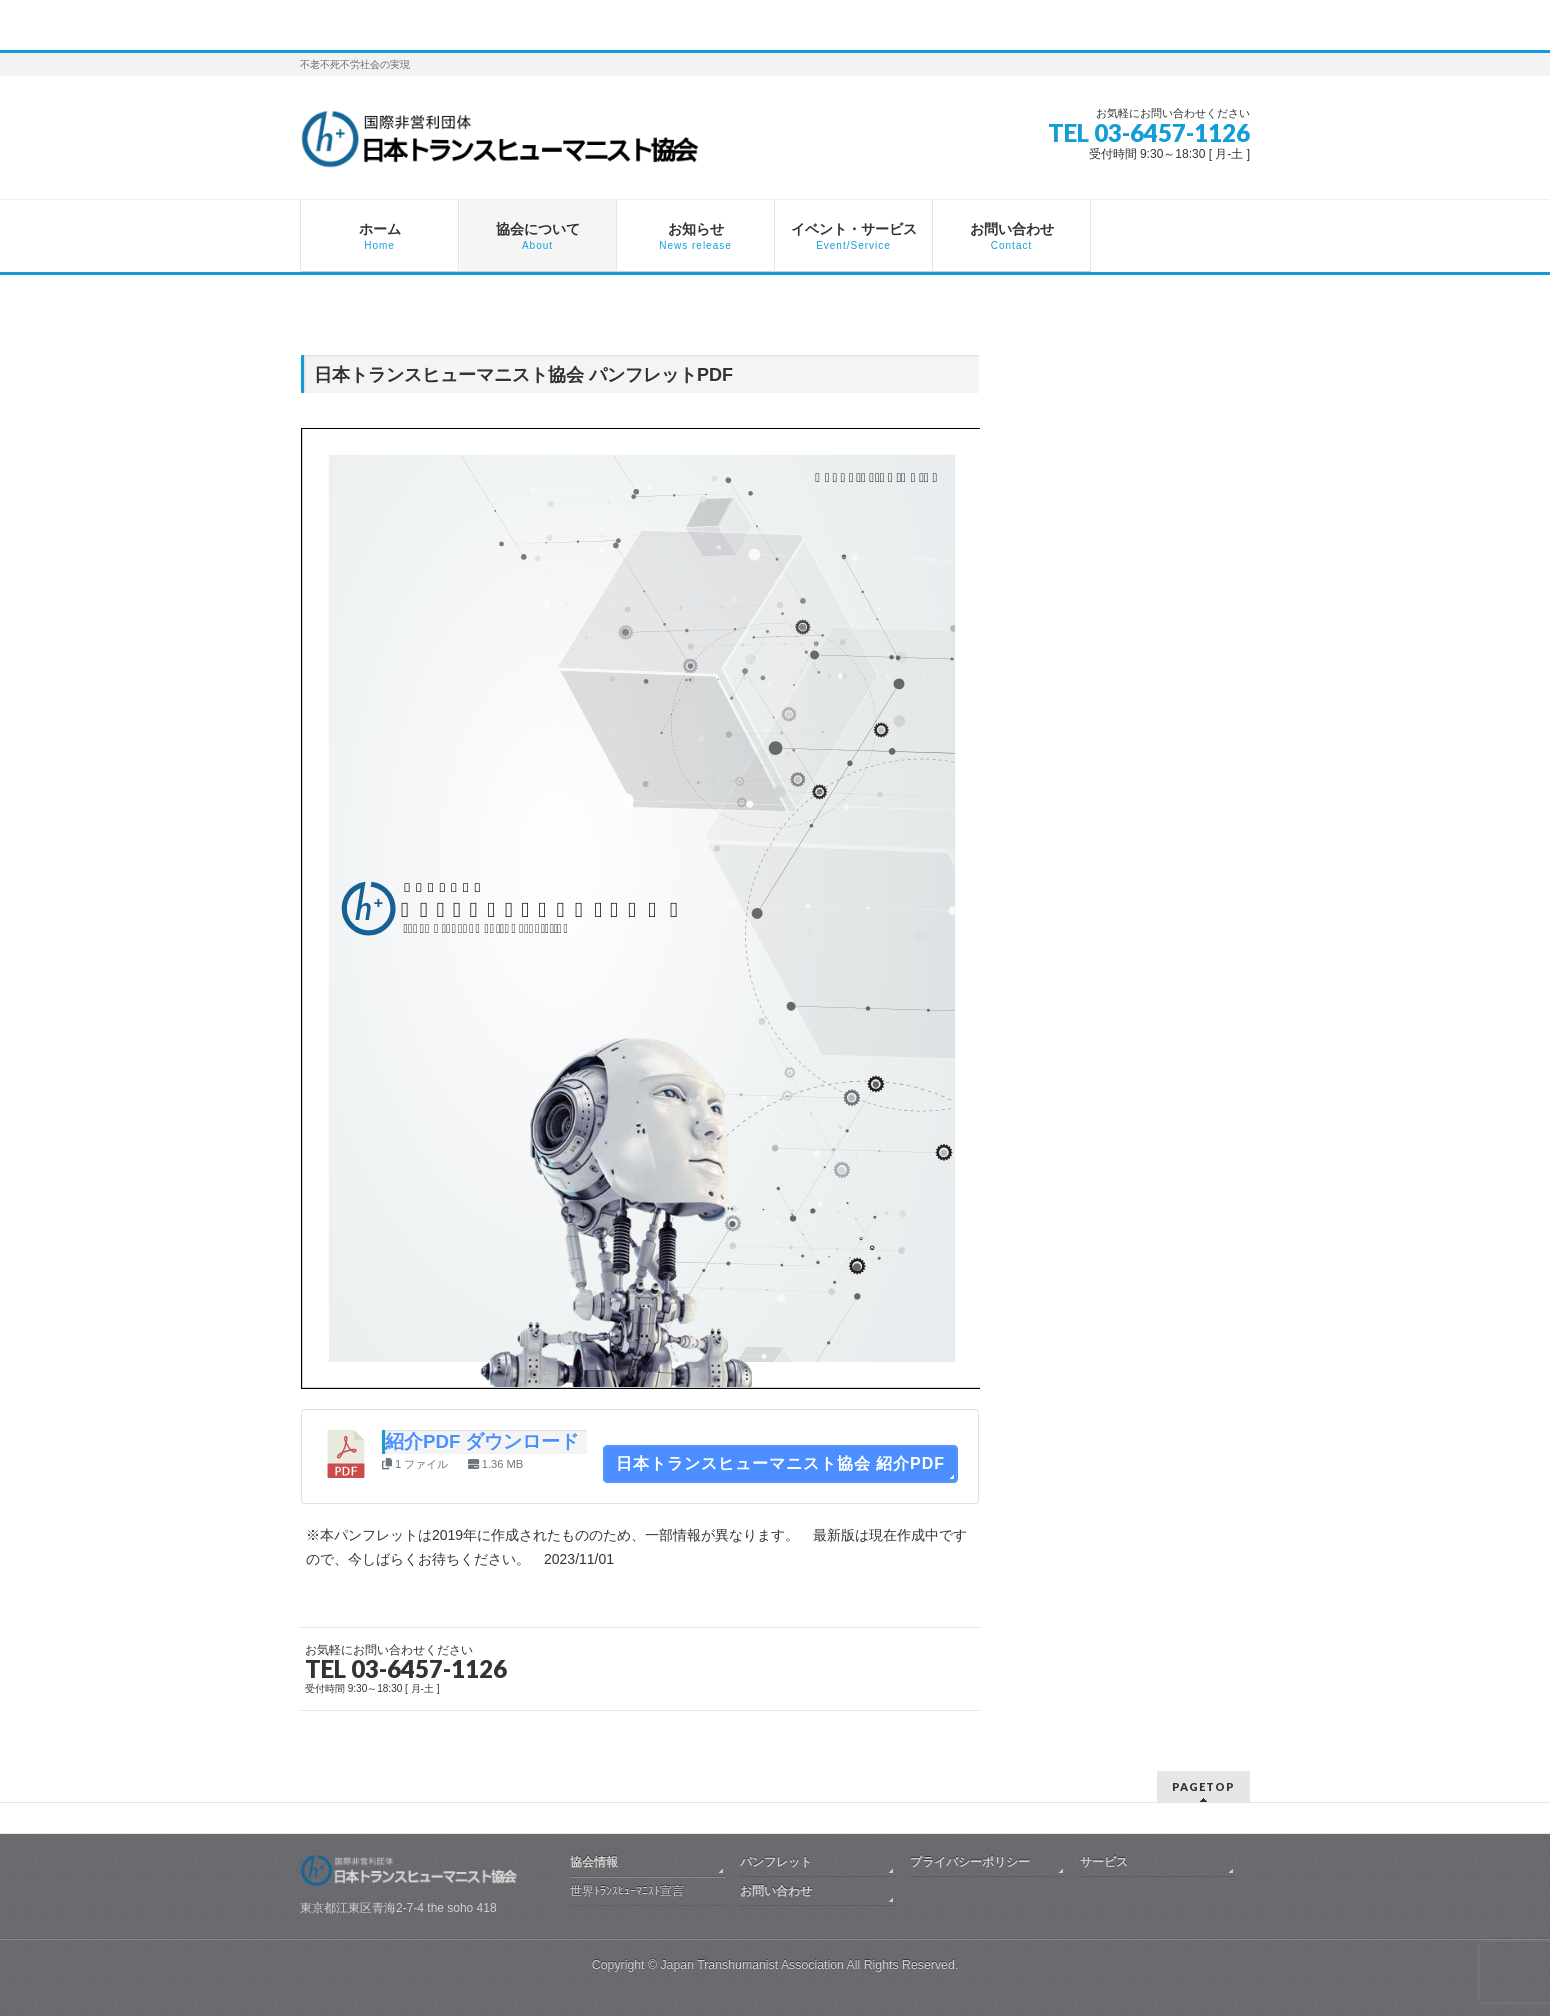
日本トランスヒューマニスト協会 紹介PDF (780, 1463)
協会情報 (594, 1862)
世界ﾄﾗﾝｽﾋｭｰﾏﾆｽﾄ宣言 (627, 1891)
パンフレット (776, 1862)
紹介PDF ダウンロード (482, 1441)
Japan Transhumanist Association (751, 1965)
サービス (1104, 1862)
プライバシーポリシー (970, 1862)
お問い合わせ (776, 1891)
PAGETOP (1203, 1786)
